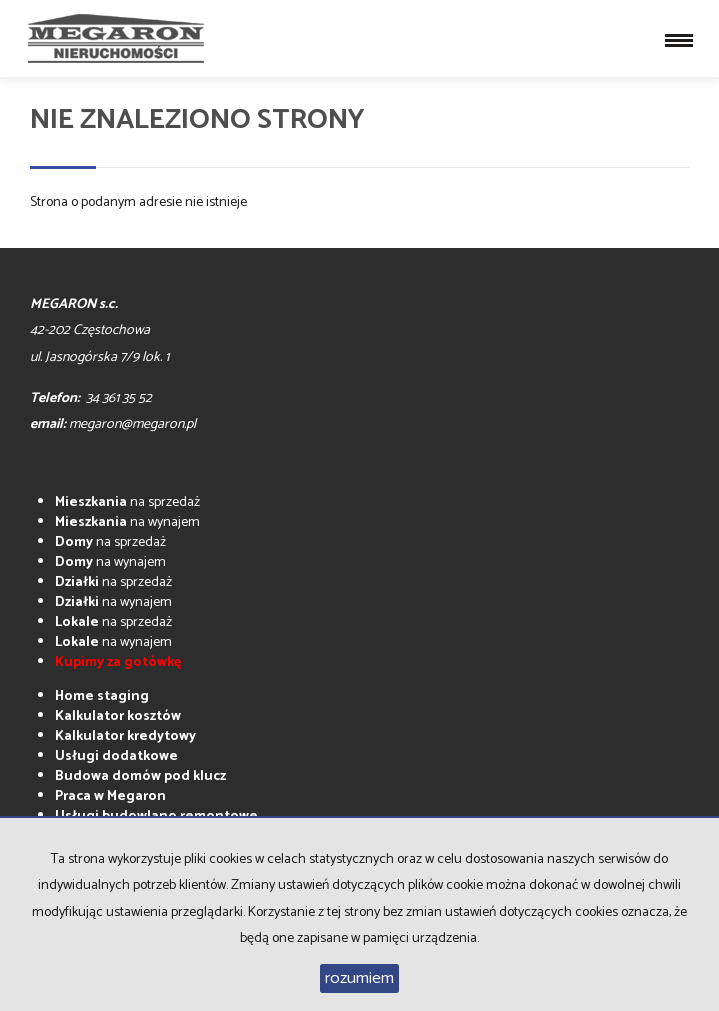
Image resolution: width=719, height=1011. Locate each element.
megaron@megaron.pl (132, 424)
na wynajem (127, 522)
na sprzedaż (127, 502)
